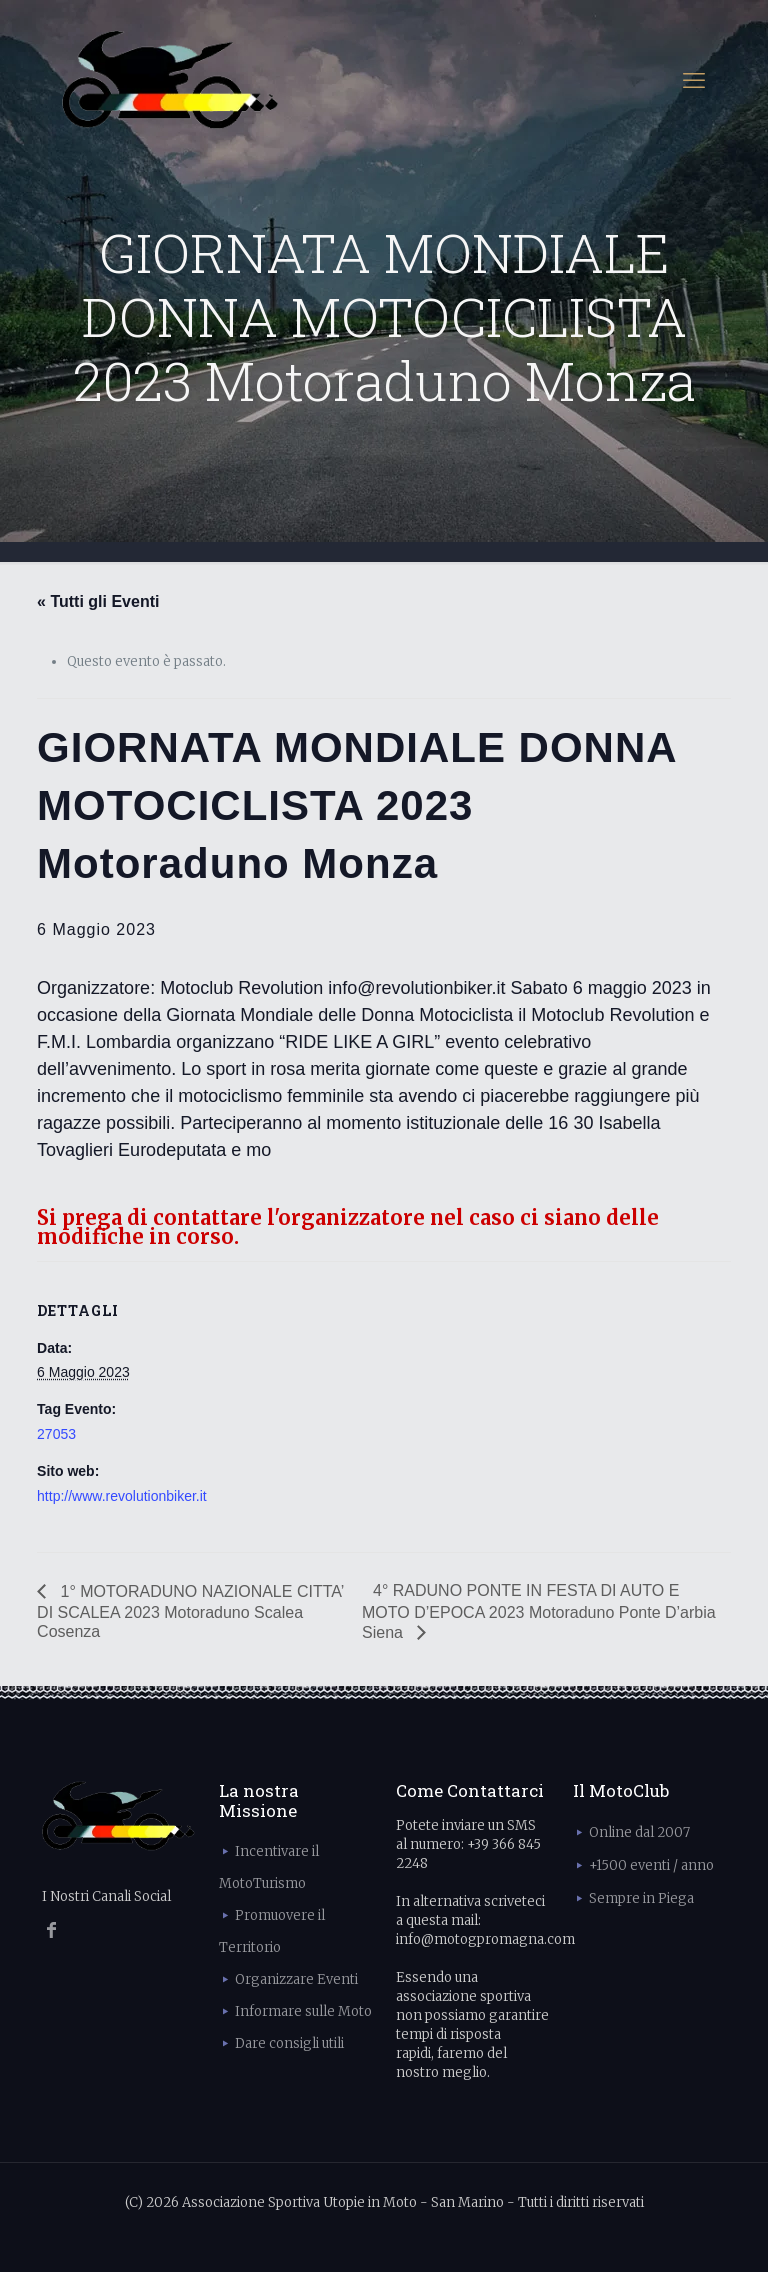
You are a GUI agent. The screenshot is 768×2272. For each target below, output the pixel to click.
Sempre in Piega (641, 1898)
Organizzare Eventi (296, 1979)
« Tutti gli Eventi (98, 601)
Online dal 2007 (639, 1832)
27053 (56, 1434)
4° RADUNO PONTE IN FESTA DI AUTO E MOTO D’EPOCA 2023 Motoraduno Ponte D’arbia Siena (539, 1611)
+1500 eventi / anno (651, 1865)
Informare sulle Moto (303, 2011)
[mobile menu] (694, 80)
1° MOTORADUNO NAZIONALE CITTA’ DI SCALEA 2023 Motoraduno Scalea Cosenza (190, 1611)
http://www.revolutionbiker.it (122, 1496)
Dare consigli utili (289, 2043)
